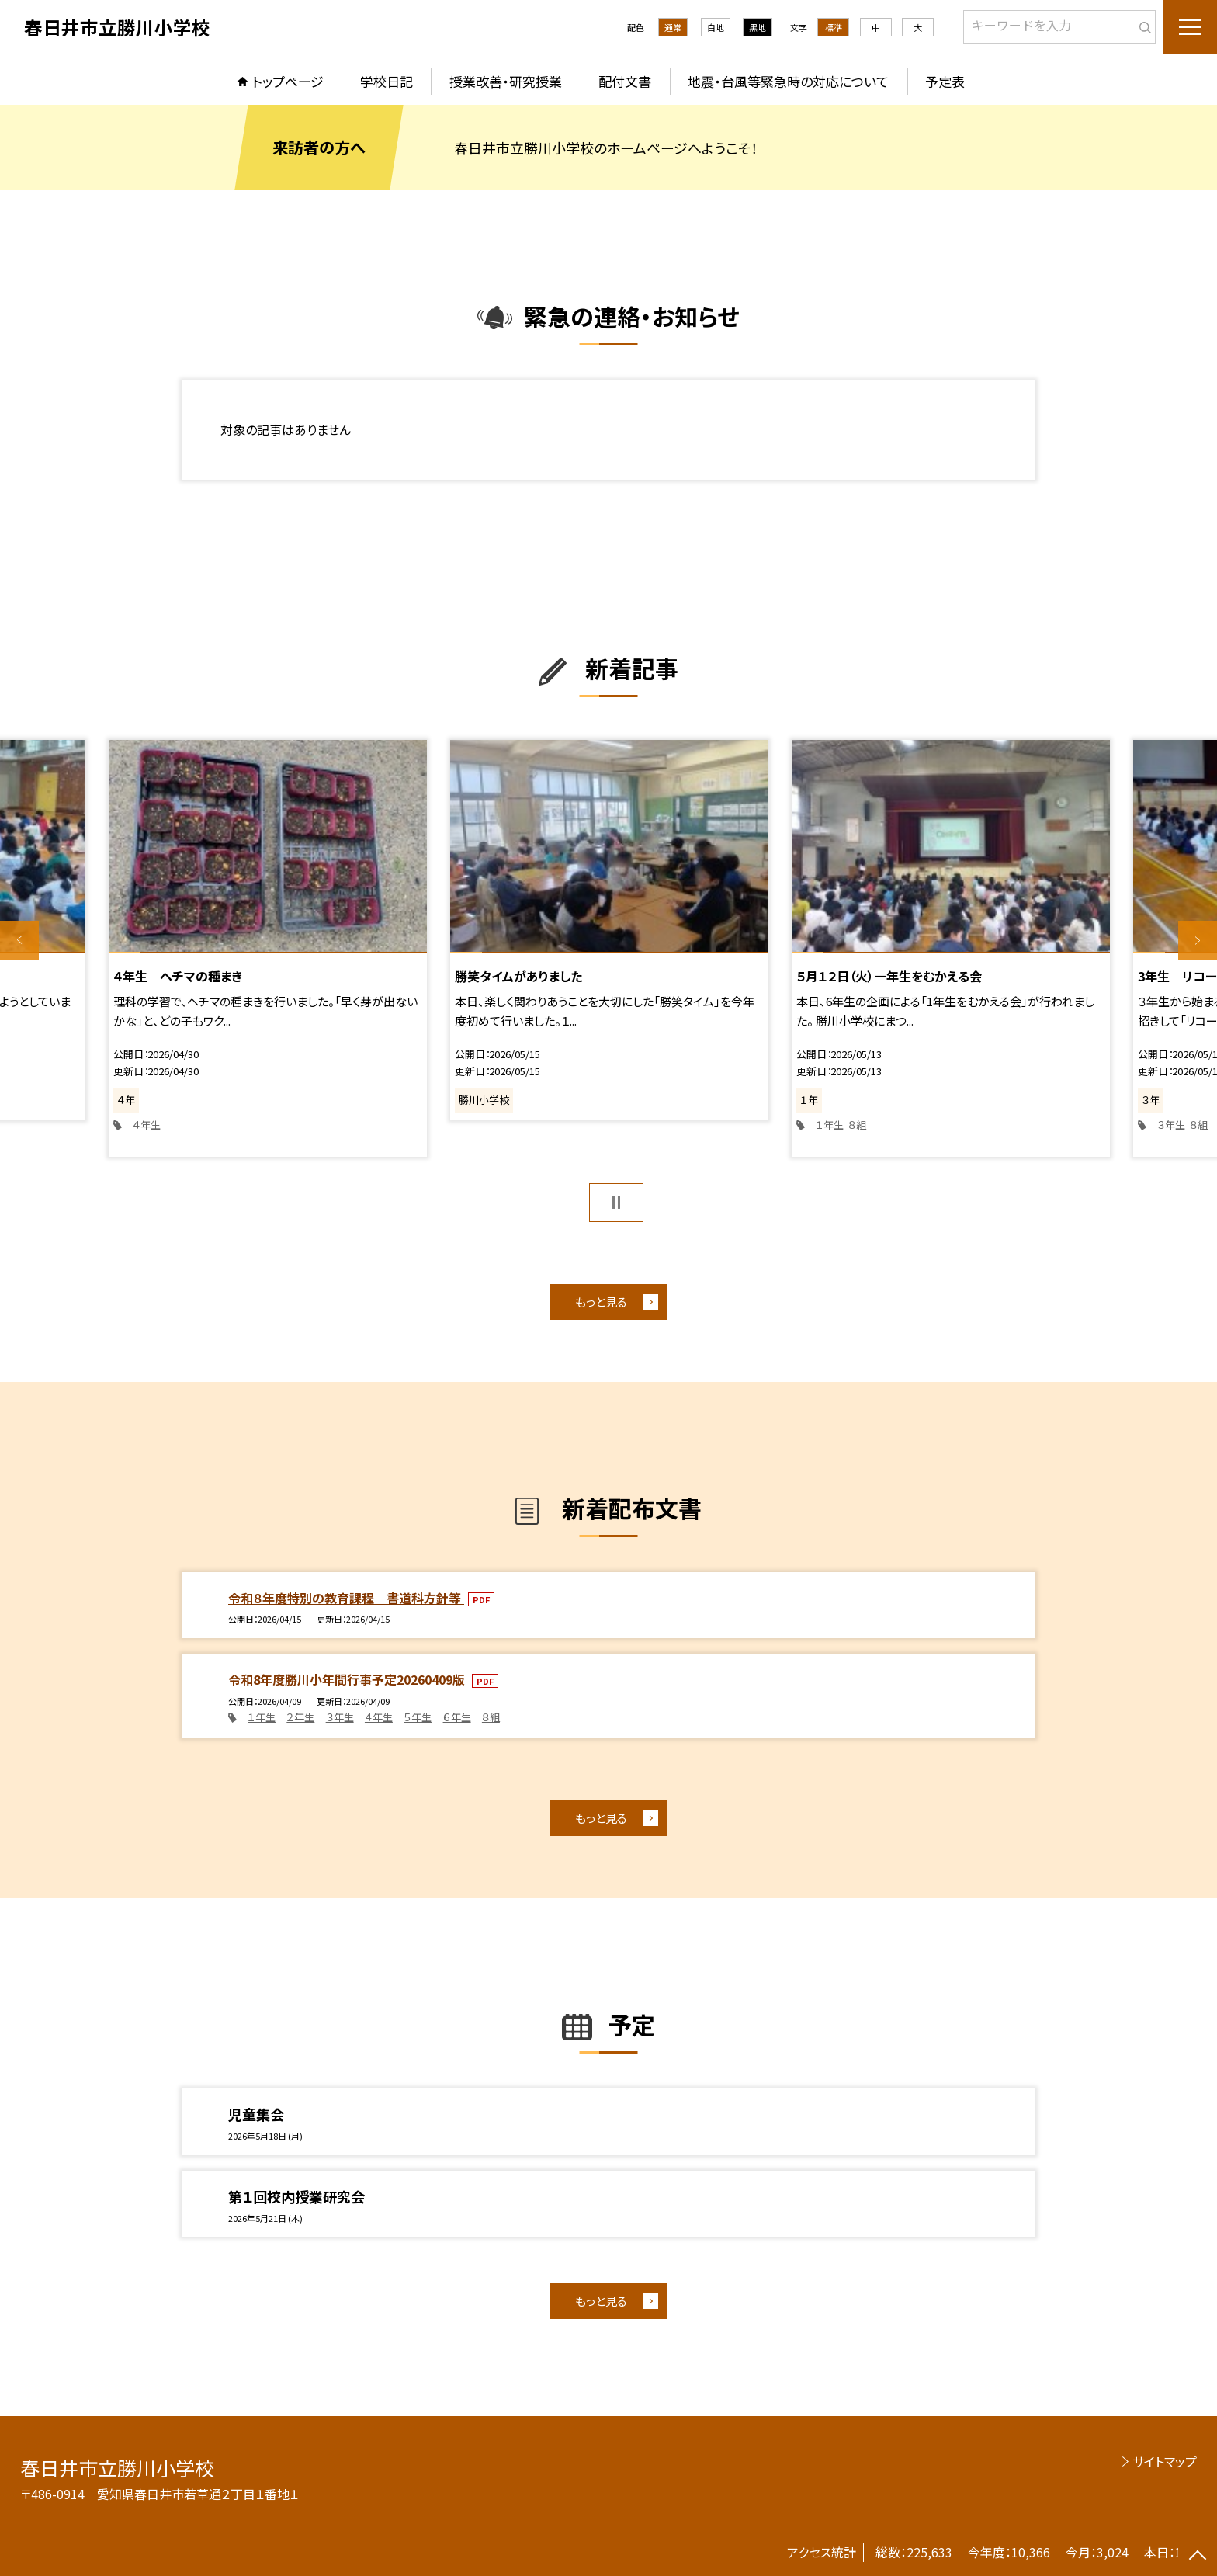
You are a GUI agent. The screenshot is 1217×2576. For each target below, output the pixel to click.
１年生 (830, 1124)
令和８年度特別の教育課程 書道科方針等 (346, 1597)
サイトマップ (1164, 2461)
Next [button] (1197, 940)
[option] (268, 948)
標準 (833, 27)
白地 (715, 27)
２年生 (300, 1717)
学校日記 (386, 81)
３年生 (1171, 1124)
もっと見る (601, 1301)
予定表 (945, 81)
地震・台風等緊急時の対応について (788, 81)
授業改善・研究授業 (505, 81)
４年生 (147, 1124)
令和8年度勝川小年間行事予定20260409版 (348, 1679)
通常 (672, 27)
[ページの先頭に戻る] (1197, 2556)
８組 (857, 1124)
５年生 (418, 1717)
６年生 (457, 1717)
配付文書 (624, 81)
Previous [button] (19, 940)
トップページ (288, 81)
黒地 (757, 27)
